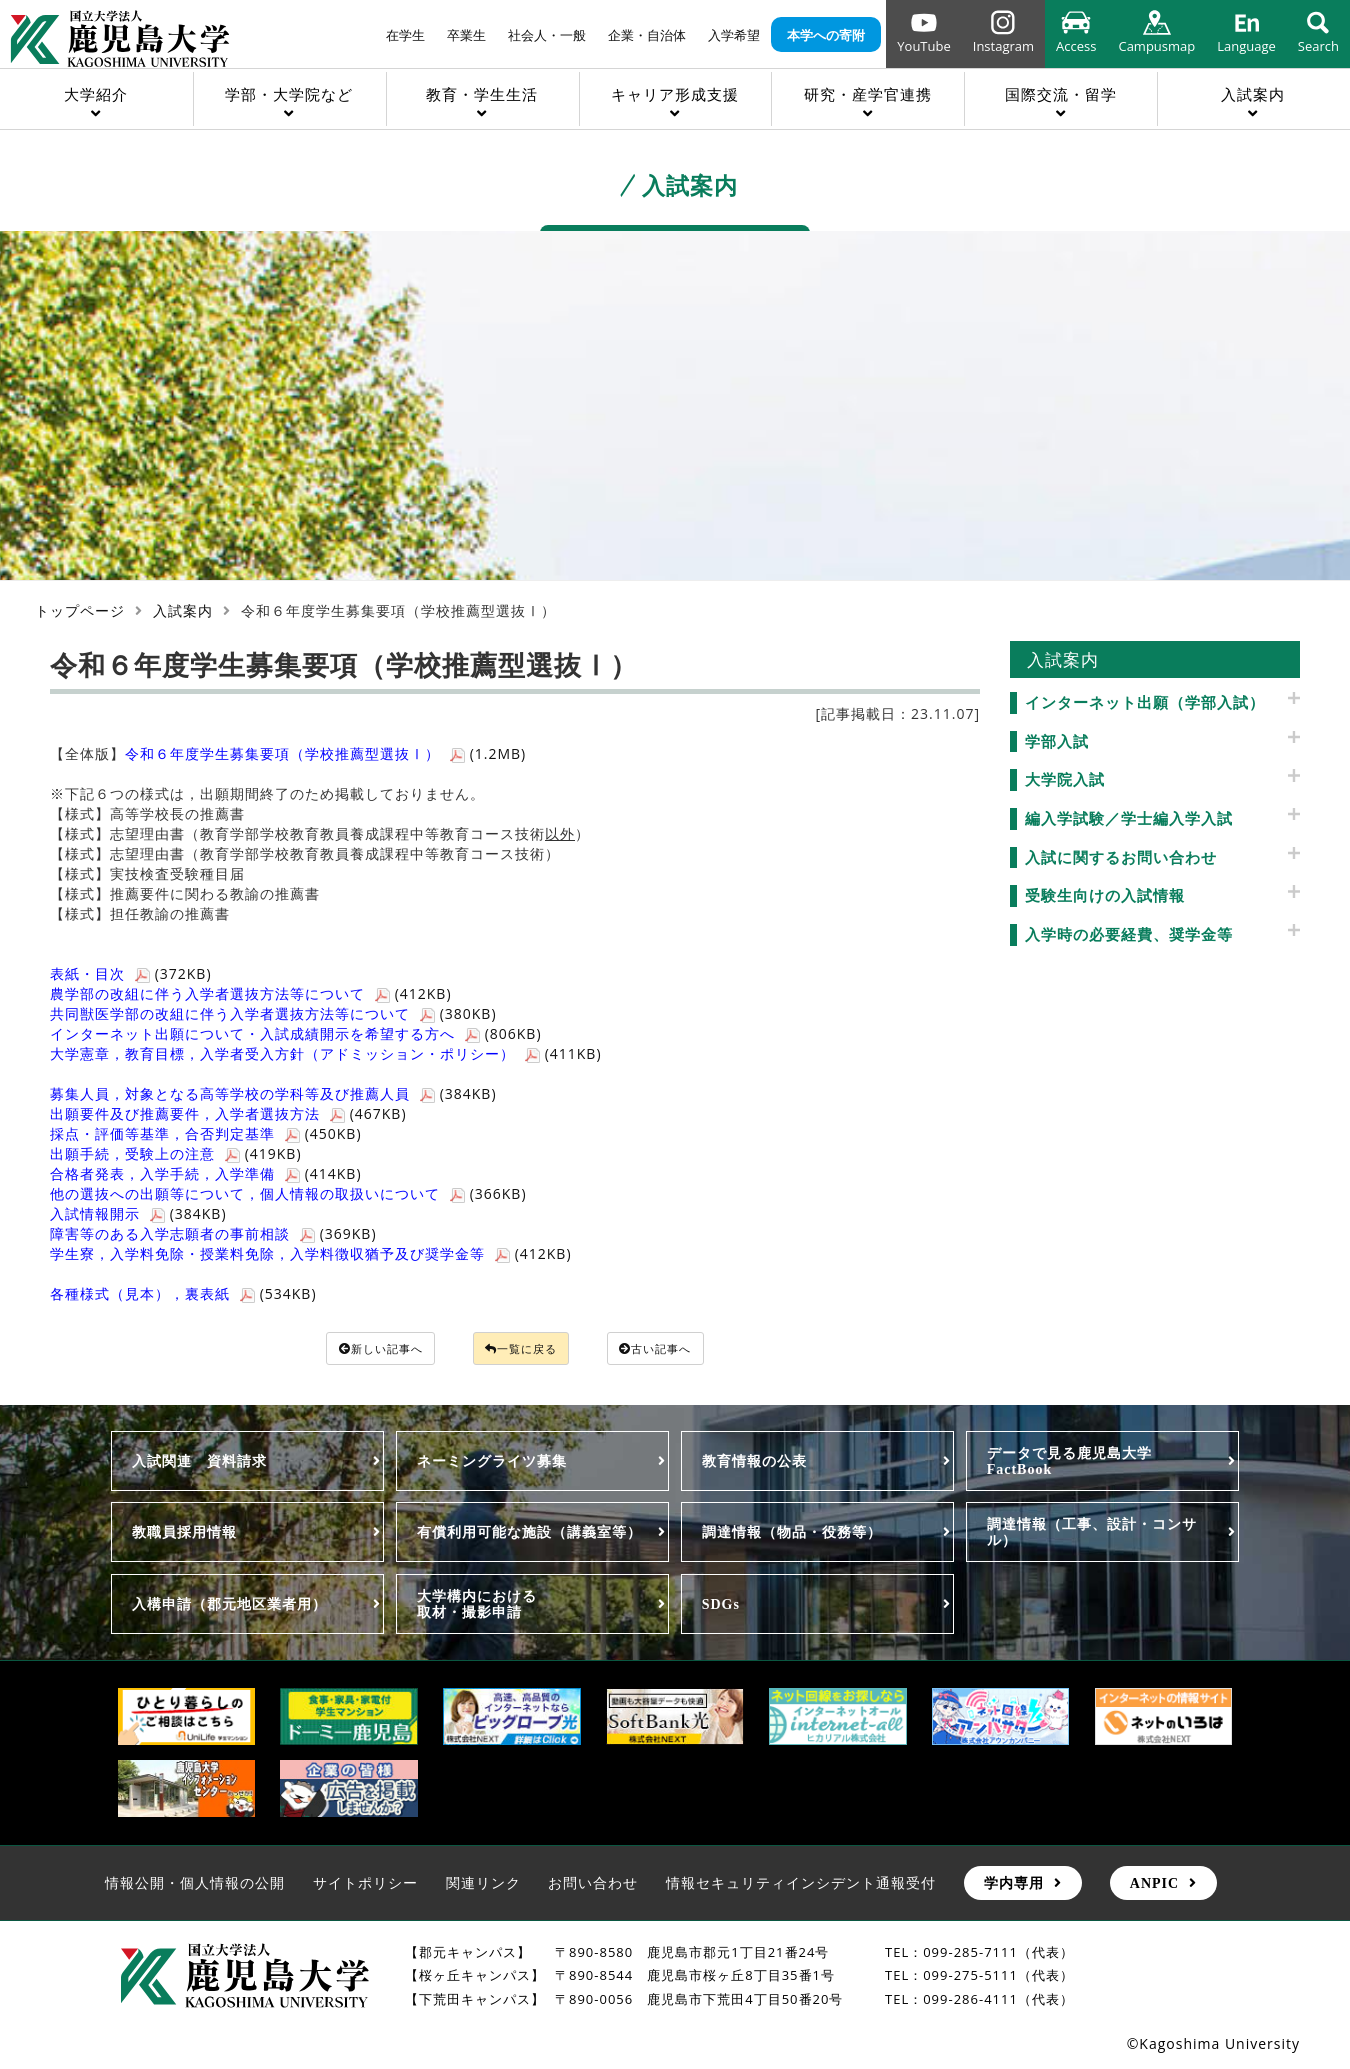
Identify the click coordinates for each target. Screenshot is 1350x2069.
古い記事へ (681, 1349)
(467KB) (228, 1113)
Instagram (1003, 46)
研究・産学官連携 (868, 94)
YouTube (923, 46)
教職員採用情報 (184, 1535)
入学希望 (734, 35)
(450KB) (206, 1133)
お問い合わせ (593, 1885)
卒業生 (466, 35)
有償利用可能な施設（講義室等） (529, 1535)
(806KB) (296, 1033)
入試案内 (1253, 94)
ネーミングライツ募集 (492, 1464)
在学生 (405, 35)
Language (1246, 46)
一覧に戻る (523, 1349)
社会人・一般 (547, 35)
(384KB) (273, 1093)
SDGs (721, 1607)
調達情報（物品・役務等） (792, 1535)
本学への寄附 (826, 35)
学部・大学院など (289, 94)
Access (1076, 46)
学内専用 (1014, 1886)
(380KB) (273, 1013)
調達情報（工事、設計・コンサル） (1092, 1535)
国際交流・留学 (1061, 94)
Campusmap (1156, 46)
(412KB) (251, 993)
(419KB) (176, 1153)
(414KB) (206, 1173)
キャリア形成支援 (675, 94)
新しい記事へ (357, 1349)
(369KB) (213, 1233)
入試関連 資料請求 (199, 1464)
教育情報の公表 (754, 1464)
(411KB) (326, 1053)
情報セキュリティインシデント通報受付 (801, 1885)
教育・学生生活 (482, 94)
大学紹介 (96, 94)
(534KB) (183, 1293)
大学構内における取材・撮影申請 (477, 1607)
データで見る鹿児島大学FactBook (1069, 1464)
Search (1318, 46)
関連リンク (483, 1885)
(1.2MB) (325, 753)
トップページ (80, 610)
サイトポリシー (365, 1885)
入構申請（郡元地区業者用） (229, 1607)
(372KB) (131, 973)
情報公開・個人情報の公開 (195, 1885)
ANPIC (1154, 1886)
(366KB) (288, 1193)
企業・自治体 (647, 35)
